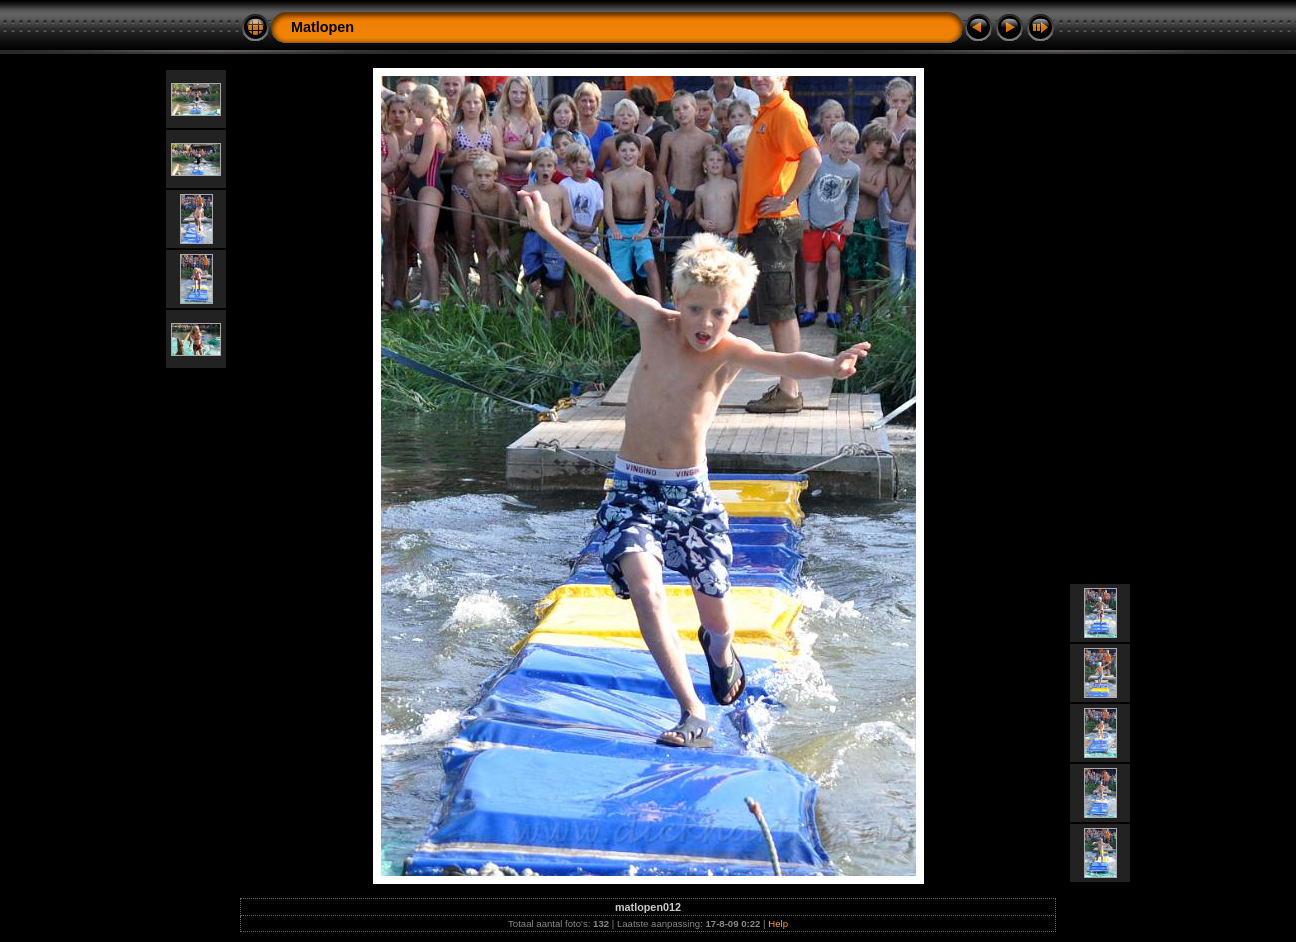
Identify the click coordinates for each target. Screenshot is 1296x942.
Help (778, 923)
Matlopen (322, 27)
